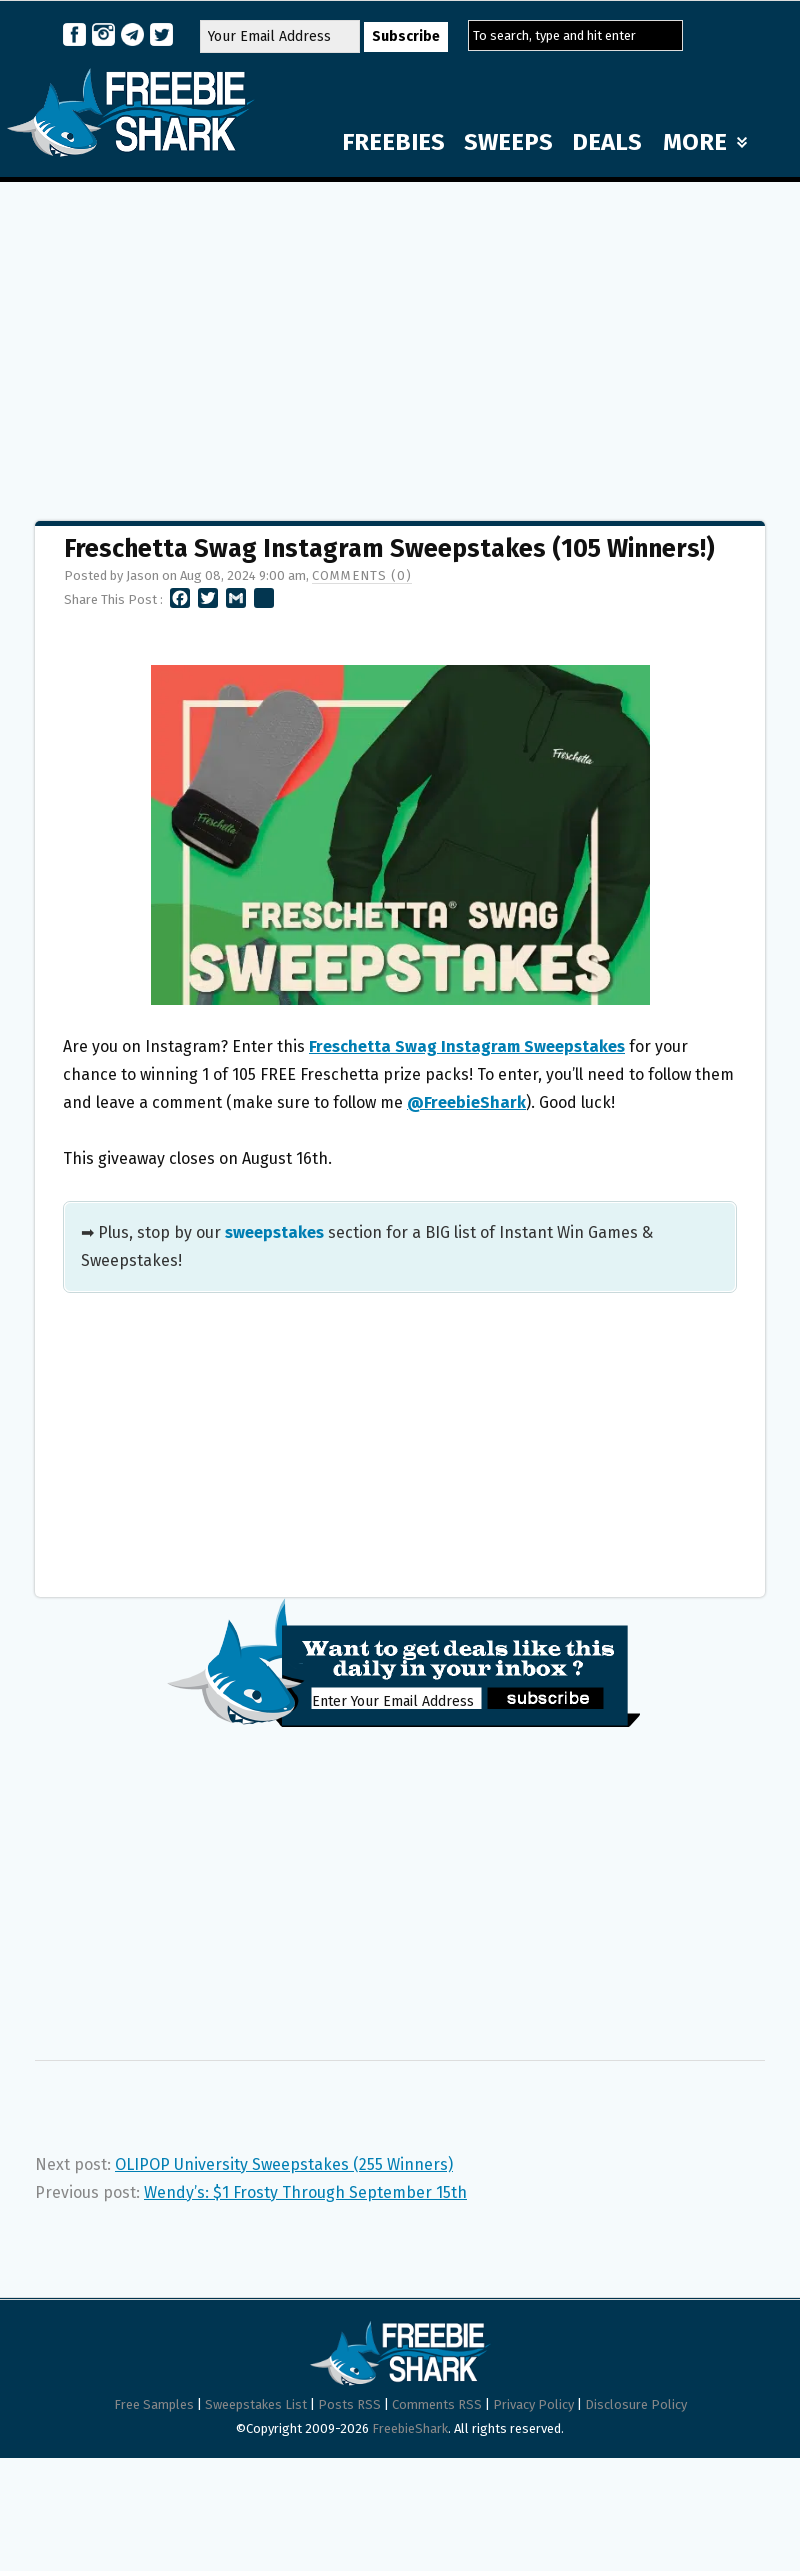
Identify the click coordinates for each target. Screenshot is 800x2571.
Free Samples (154, 2404)
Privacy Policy (533, 2404)
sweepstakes (274, 1232)
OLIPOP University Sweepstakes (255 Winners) (284, 2164)
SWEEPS (508, 142)
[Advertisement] (400, 342)
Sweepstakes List (256, 2404)
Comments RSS (437, 2404)
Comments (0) (362, 575)
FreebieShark (410, 2428)
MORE (705, 142)
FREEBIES (393, 142)
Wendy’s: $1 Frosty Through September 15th (305, 2192)
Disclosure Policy (636, 2404)
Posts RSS (349, 2404)
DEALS (607, 142)
